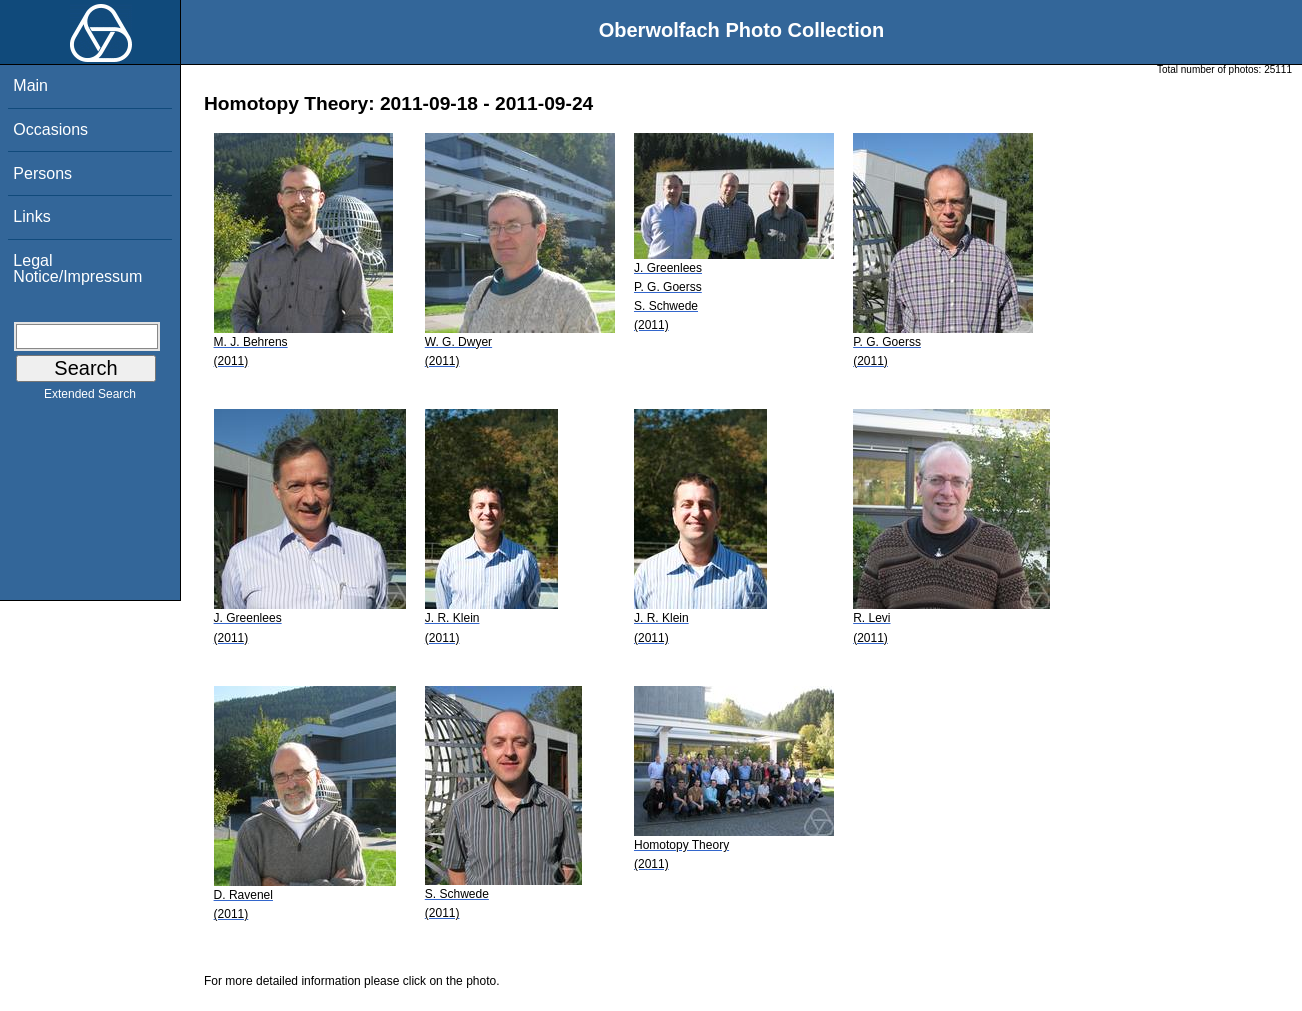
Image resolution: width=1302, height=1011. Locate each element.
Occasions (50, 129)
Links (31, 216)
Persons (42, 173)
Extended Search (90, 398)
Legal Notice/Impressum (77, 268)
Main (30, 85)
